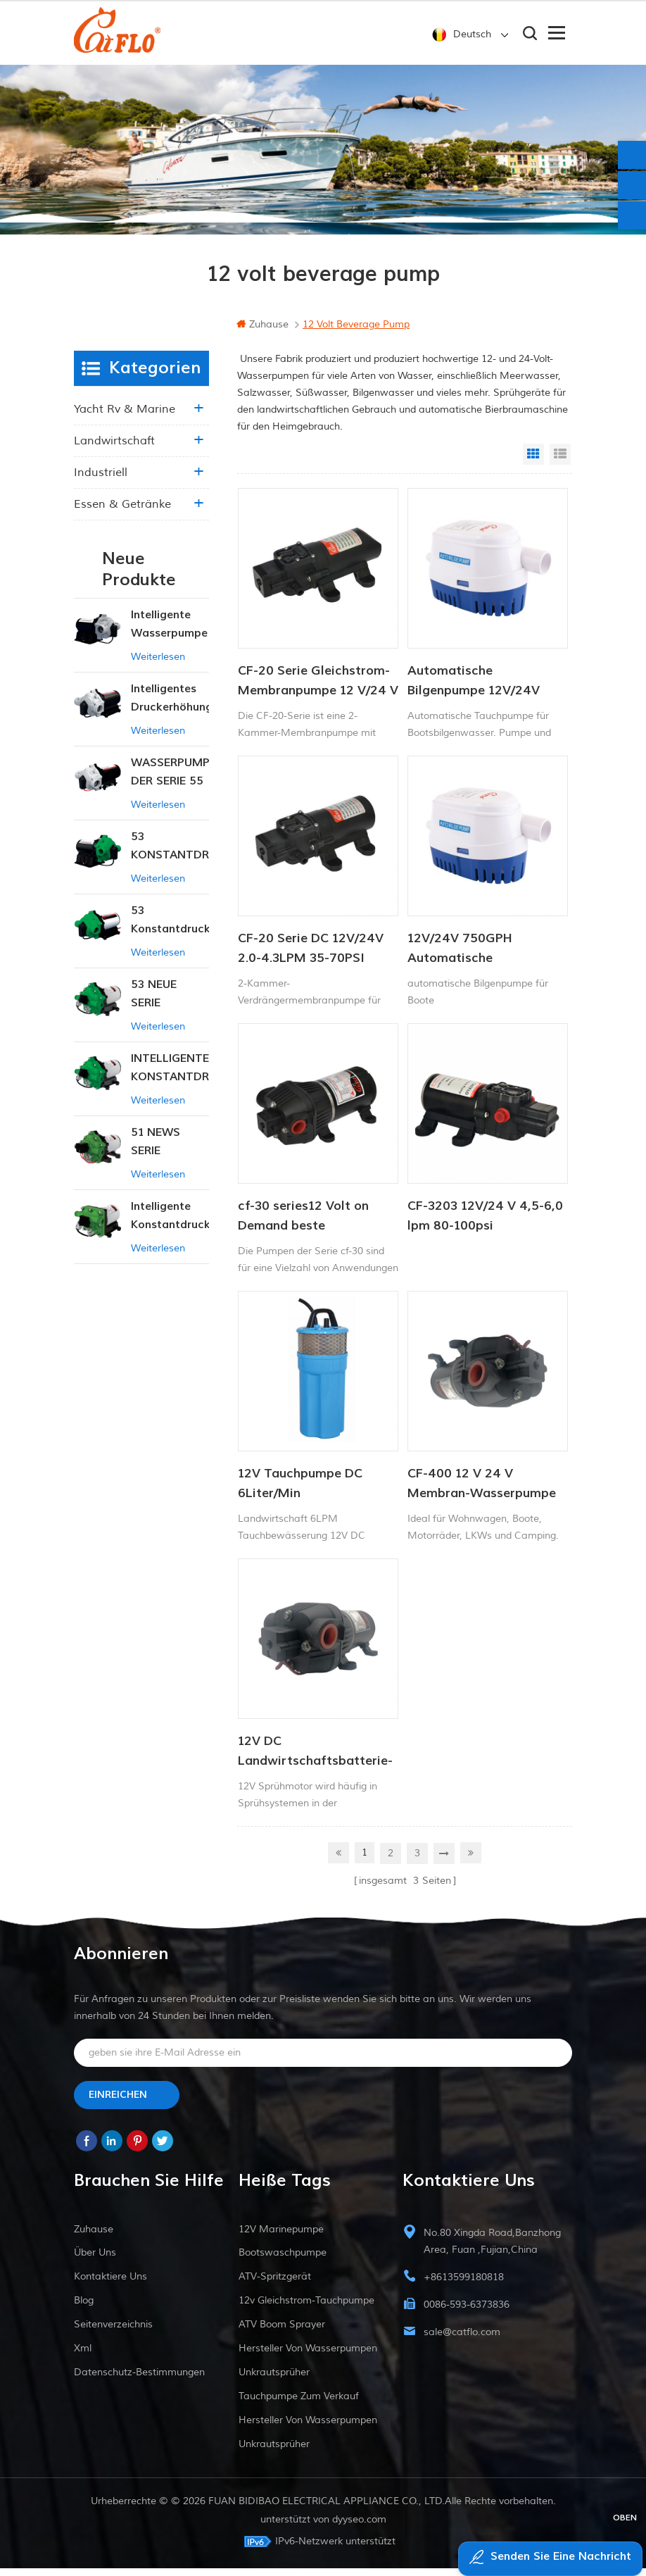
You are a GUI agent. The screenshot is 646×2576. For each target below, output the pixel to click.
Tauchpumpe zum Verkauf (299, 2404)
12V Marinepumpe (281, 2237)
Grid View (533, 465)
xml (82, 2356)
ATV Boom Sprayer (282, 2332)
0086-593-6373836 (466, 2312)
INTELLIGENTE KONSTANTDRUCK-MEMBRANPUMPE (170, 1080)
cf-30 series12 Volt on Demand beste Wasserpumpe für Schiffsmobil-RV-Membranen (303, 1228)
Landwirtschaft (114, 452)
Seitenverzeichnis (113, 2332)
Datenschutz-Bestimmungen (139, 2380)
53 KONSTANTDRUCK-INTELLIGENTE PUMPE (170, 858)
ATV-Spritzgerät (275, 2284)
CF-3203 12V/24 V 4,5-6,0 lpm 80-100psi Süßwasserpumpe (485, 1228)
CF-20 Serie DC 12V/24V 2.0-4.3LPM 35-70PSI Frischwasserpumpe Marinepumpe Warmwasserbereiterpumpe (318, 961)
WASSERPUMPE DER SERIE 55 (170, 783)
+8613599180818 (464, 2285)
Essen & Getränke (122, 515)
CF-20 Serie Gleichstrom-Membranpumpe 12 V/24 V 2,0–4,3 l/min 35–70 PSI (318, 693)
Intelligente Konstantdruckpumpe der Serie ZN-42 (170, 1228)
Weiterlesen (158, 668)
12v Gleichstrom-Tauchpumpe (306, 2308)
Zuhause (262, 336)
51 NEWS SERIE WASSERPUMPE (170, 1154)
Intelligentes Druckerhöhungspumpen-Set (170, 710)
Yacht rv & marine (124, 420)
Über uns (95, 2260)
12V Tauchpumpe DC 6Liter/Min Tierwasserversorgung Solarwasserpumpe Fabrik (316, 1496)
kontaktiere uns (110, 2284)
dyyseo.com (359, 2527)
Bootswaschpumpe (283, 2260)
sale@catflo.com (462, 2340)
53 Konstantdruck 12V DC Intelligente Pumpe (170, 932)
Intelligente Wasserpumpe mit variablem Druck (169, 636)
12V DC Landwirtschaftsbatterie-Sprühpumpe (315, 1763)
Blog (84, 2308)
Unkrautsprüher (274, 2380)
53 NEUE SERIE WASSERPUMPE (170, 1006)
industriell (100, 484)
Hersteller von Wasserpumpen (308, 2356)
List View (560, 465)
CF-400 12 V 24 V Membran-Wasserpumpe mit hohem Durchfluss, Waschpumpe (481, 1496)
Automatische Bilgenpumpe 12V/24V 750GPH (473, 693)
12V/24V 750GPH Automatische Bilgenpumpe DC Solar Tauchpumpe (474, 961)
